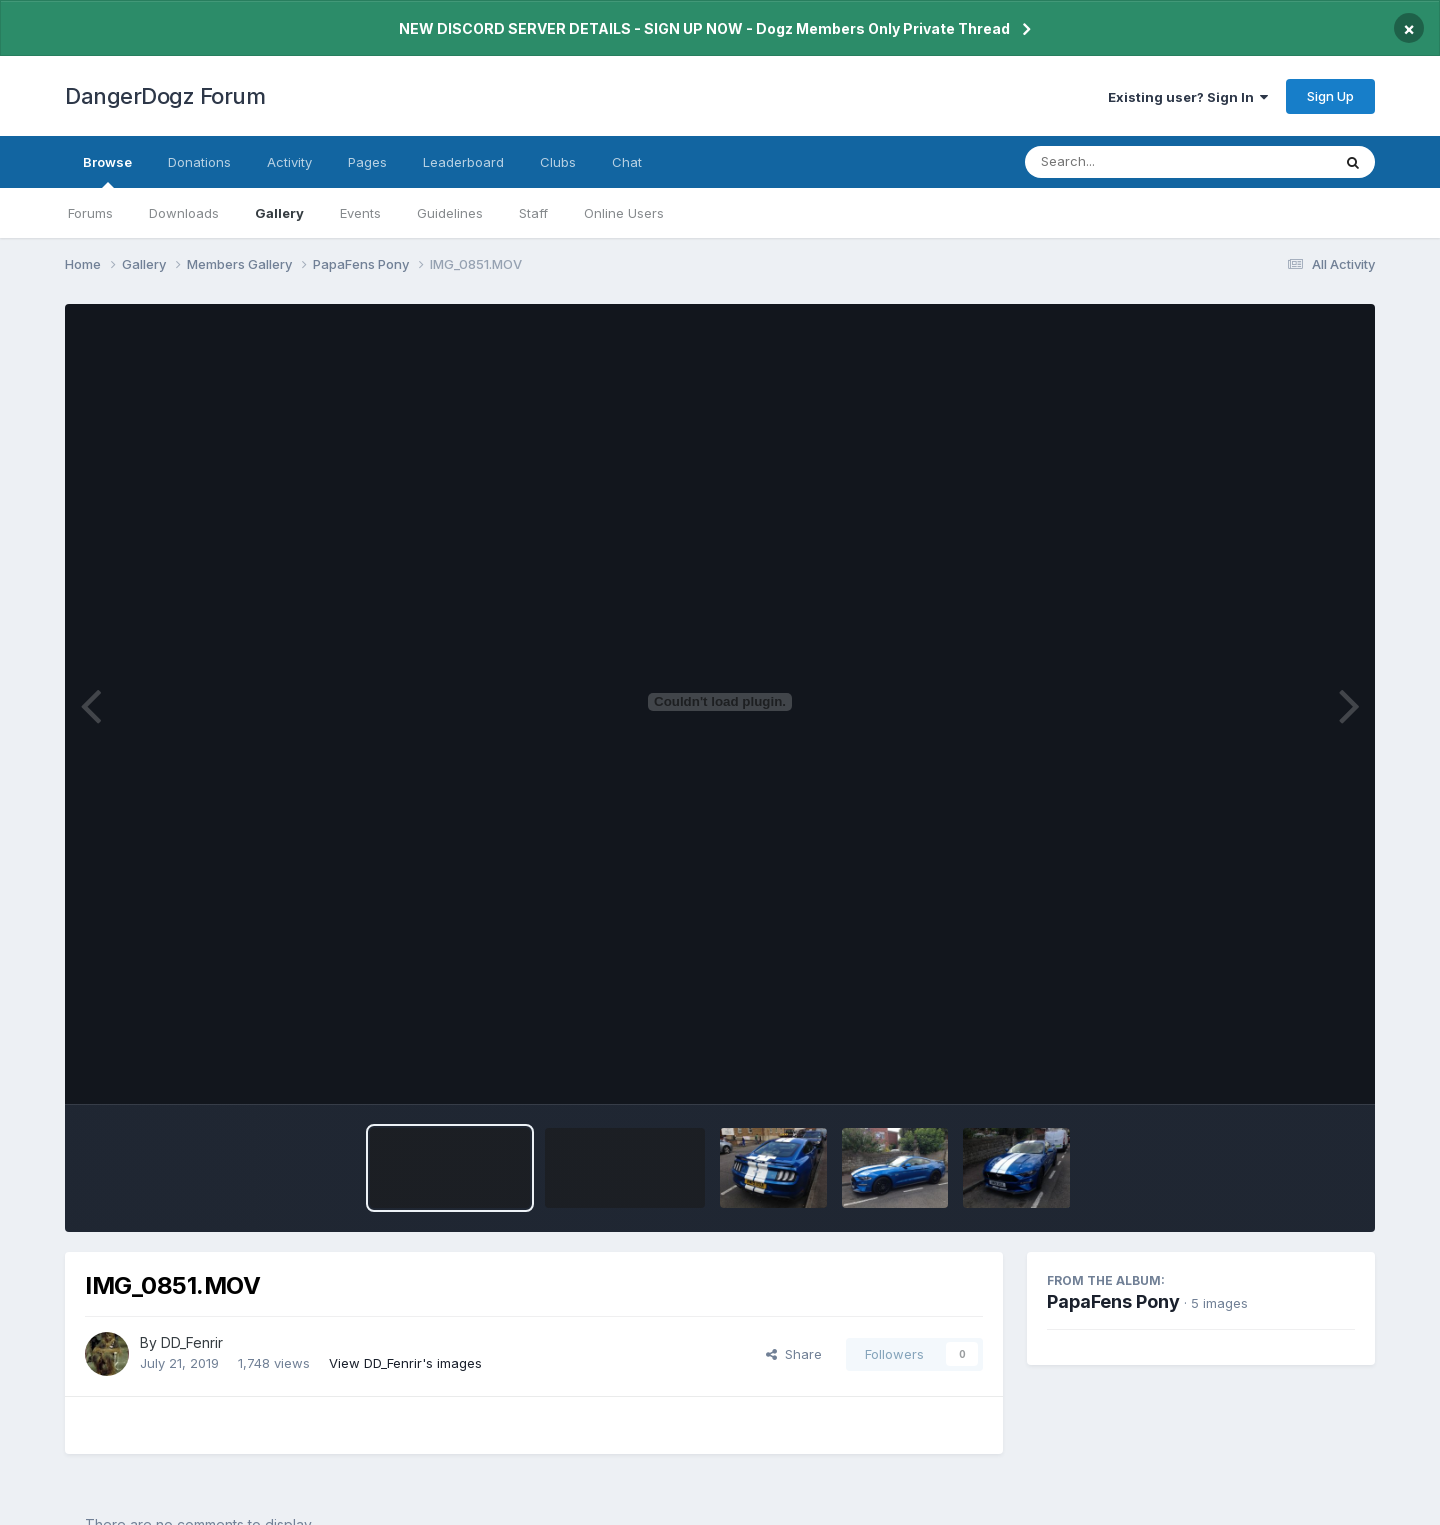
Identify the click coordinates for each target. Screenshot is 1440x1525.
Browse (107, 171)
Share (794, 1354)
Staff (533, 213)
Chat (627, 162)
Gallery (279, 213)
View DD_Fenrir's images (405, 1363)
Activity (289, 162)
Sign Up (1330, 96)
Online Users (624, 213)
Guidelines (450, 213)
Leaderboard (463, 162)
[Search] (1123, 162)
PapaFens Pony (1113, 1301)
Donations (199, 162)
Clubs (558, 162)
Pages (367, 162)
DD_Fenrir (192, 1342)
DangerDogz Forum (165, 96)
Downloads (184, 213)
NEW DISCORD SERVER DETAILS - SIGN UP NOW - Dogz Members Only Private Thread (704, 28)
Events (360, 213)
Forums (90, 213)
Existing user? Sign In (1188, 97)
